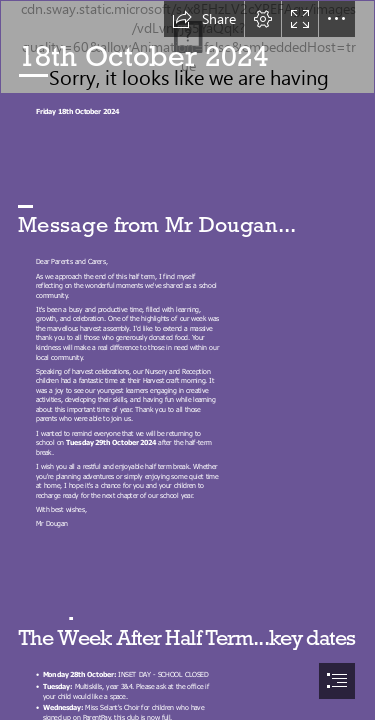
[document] (187, 360)
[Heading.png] (187, 47)
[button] (204, 19)
